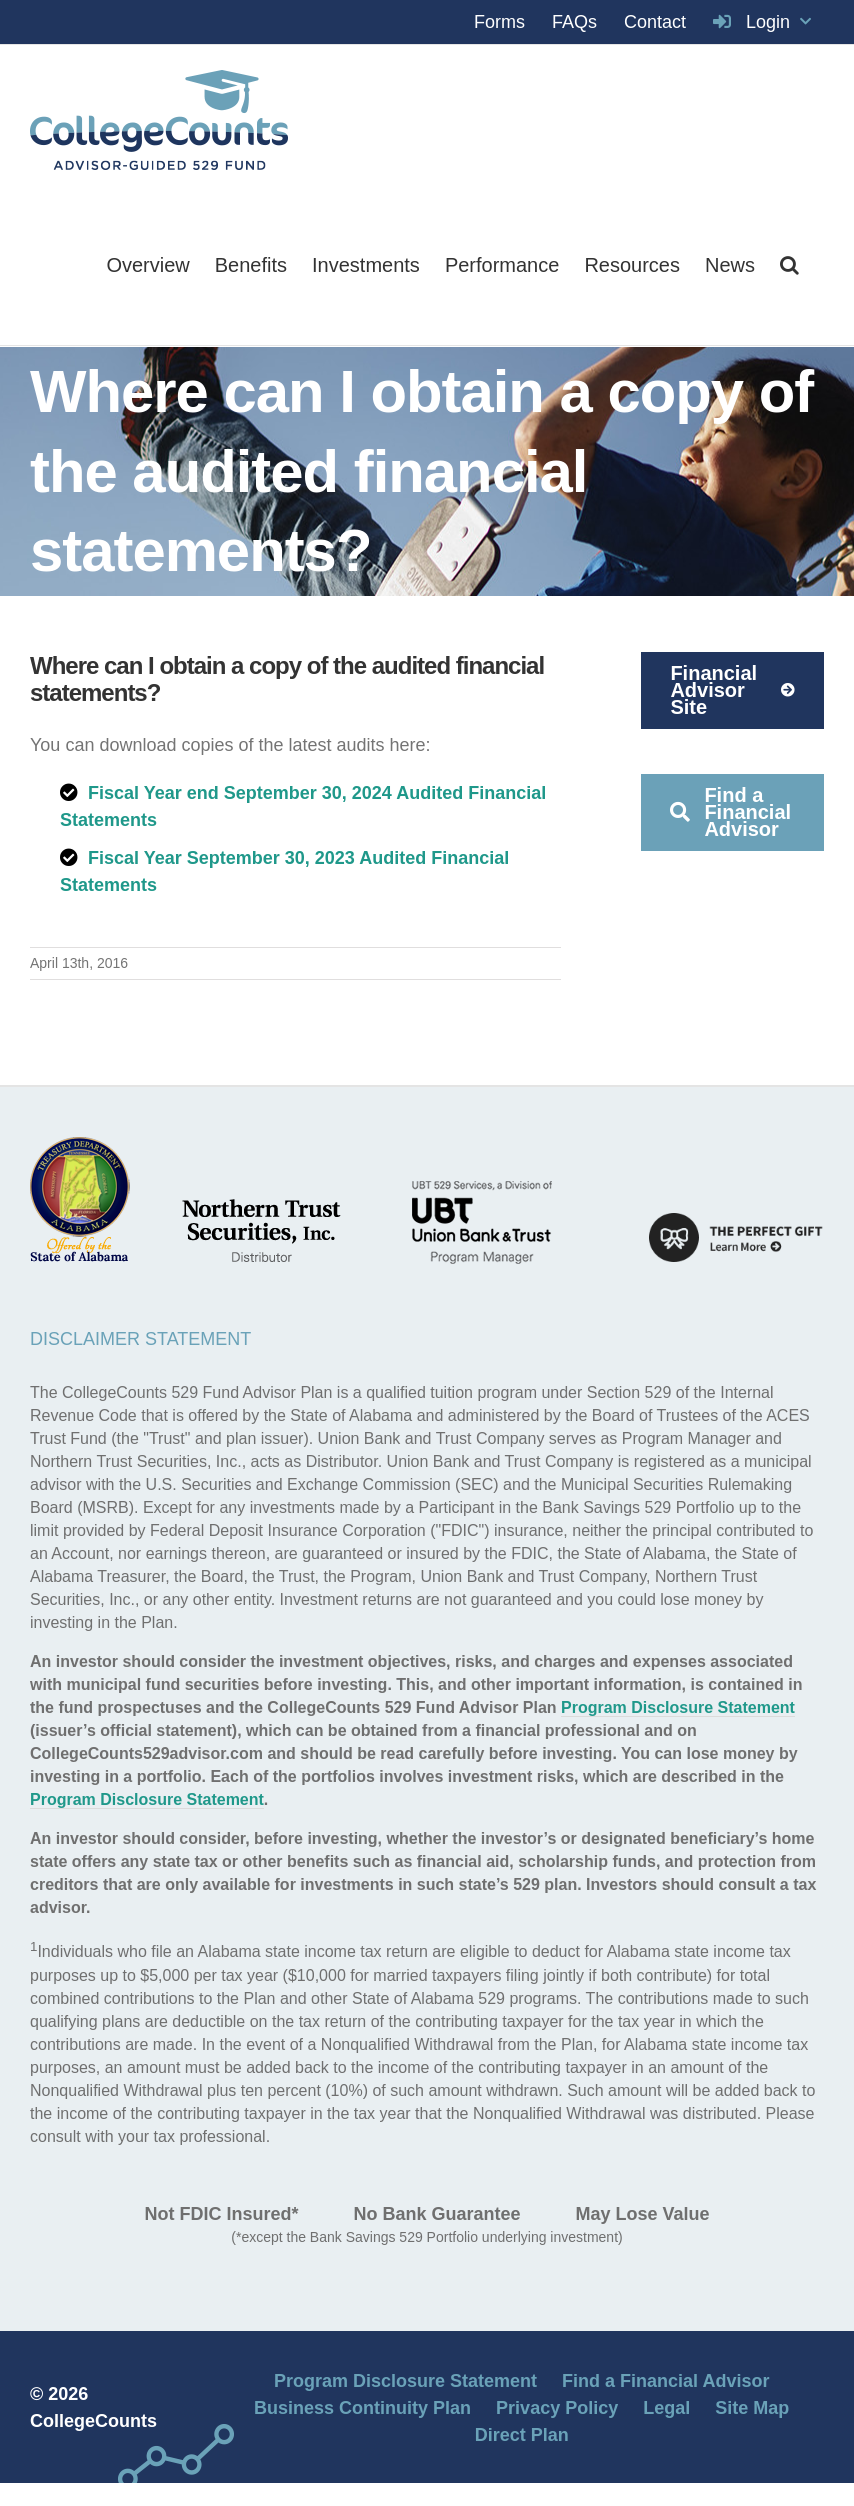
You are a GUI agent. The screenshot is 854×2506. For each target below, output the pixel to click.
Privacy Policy (557, 2408)
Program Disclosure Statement (678, 1707)
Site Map (752, 2408)
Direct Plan (522, 2435)
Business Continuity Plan (362, 2408)
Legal (666, 2408)
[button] (789, 265)
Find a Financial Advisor (665, 2381)
